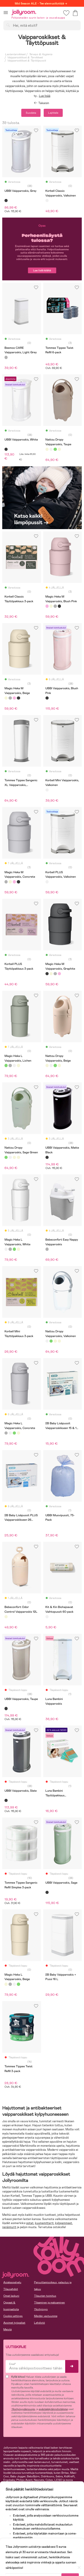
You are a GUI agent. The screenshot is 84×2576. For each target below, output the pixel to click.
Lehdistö (39, 2323)
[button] (5, 12)
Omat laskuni (11, 2296)
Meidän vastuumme (45, 2316)
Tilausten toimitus (45, 2296)
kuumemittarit (44, 2223)
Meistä (7, 2329)
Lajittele (53, 113)
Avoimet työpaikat (14, 2323)
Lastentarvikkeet (15, 54)
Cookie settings (13, 2316)
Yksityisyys (41, 2309)
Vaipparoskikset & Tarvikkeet (25, 57)
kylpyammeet (63, 2223)
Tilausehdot (10, 2289)
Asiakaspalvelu (12, 2282)
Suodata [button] (31, 113)
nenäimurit (9, 2227)
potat (30, 2223)
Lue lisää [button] (44, 96)
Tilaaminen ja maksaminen (49, 2302)
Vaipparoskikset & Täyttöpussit (26, 60)
